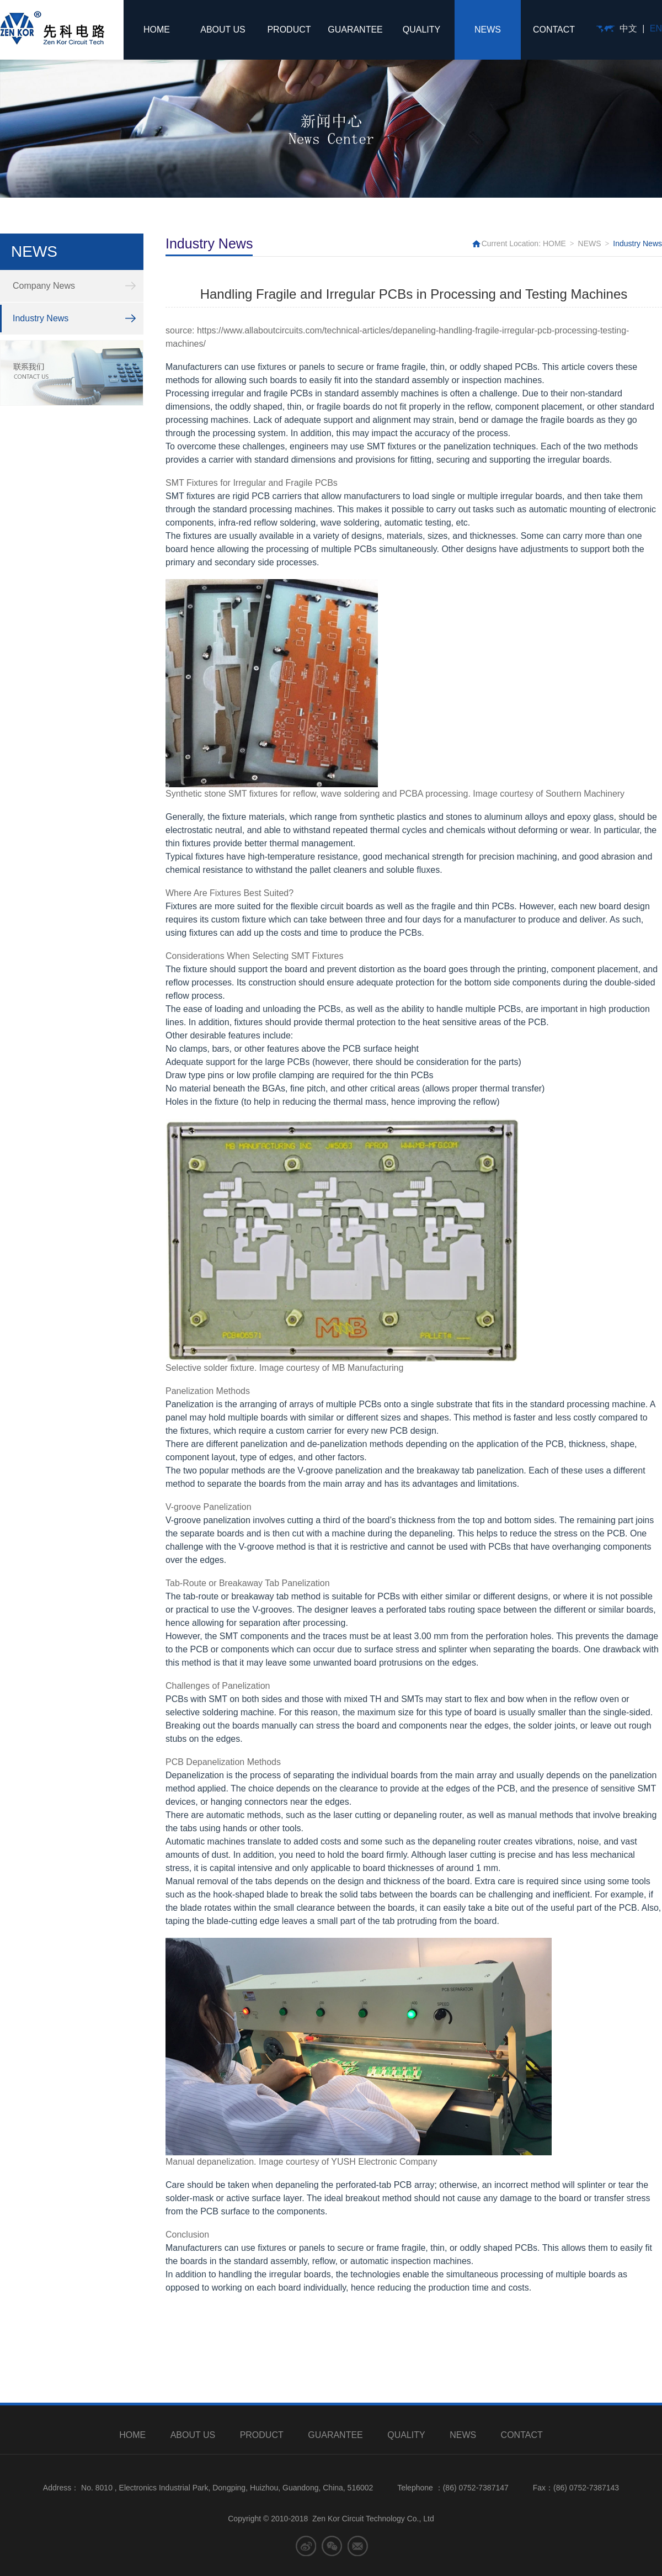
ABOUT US (222, 29)
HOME (156, 29)
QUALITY (421, 29)
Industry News (40, 318)
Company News (44, 285)
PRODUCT (289, 29)
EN (656, 28)
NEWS (487, 29)
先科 (52, 28)
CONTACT (554, 29)
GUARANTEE (355, 29)
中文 (628, 28)
